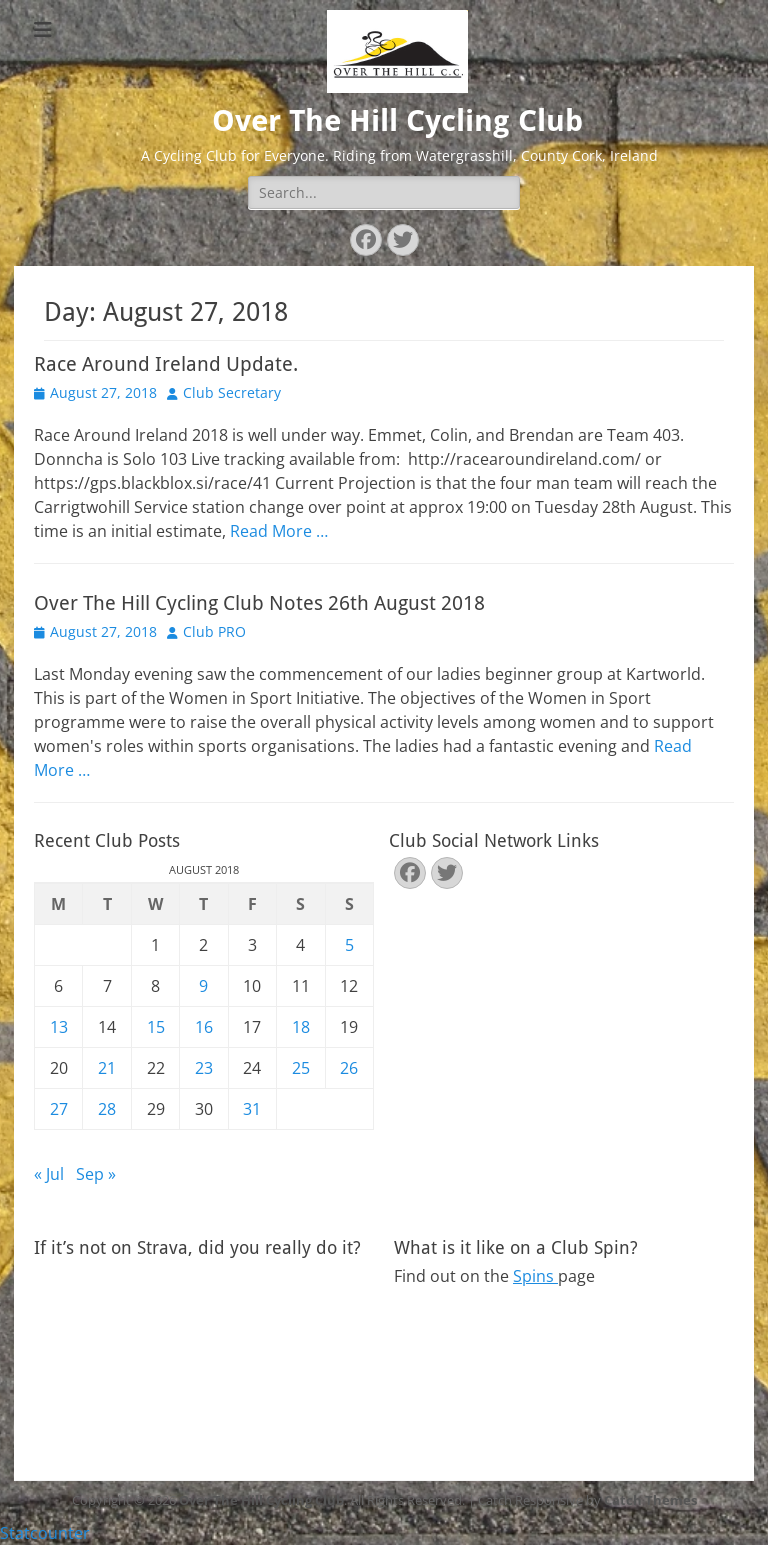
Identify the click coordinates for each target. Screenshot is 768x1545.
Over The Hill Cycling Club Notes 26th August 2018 (259, 603)
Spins (535, 1276)
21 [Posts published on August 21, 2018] (107, 1068)
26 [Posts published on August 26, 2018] (349, 1068)
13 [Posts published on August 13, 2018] (59, 1027)
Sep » (96, 1174)
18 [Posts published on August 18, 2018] (301, 1027)
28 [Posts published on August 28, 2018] (107, 1109)
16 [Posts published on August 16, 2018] (204, 1027)
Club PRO (214, 631)
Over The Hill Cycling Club (397, 120)
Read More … (279, 531)
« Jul (49, 1174)
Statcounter (45, 1533)
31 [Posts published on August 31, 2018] (252, 1109)
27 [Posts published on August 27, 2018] (59, 1109)
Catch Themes (650, 1500)
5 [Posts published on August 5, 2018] (349, 945)
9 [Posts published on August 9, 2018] (203, 986)
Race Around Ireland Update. (166, 364)
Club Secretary (232, 392)
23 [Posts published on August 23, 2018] (204, 1068)
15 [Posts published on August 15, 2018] (156, 1027)
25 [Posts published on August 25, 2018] (301, 1068)
